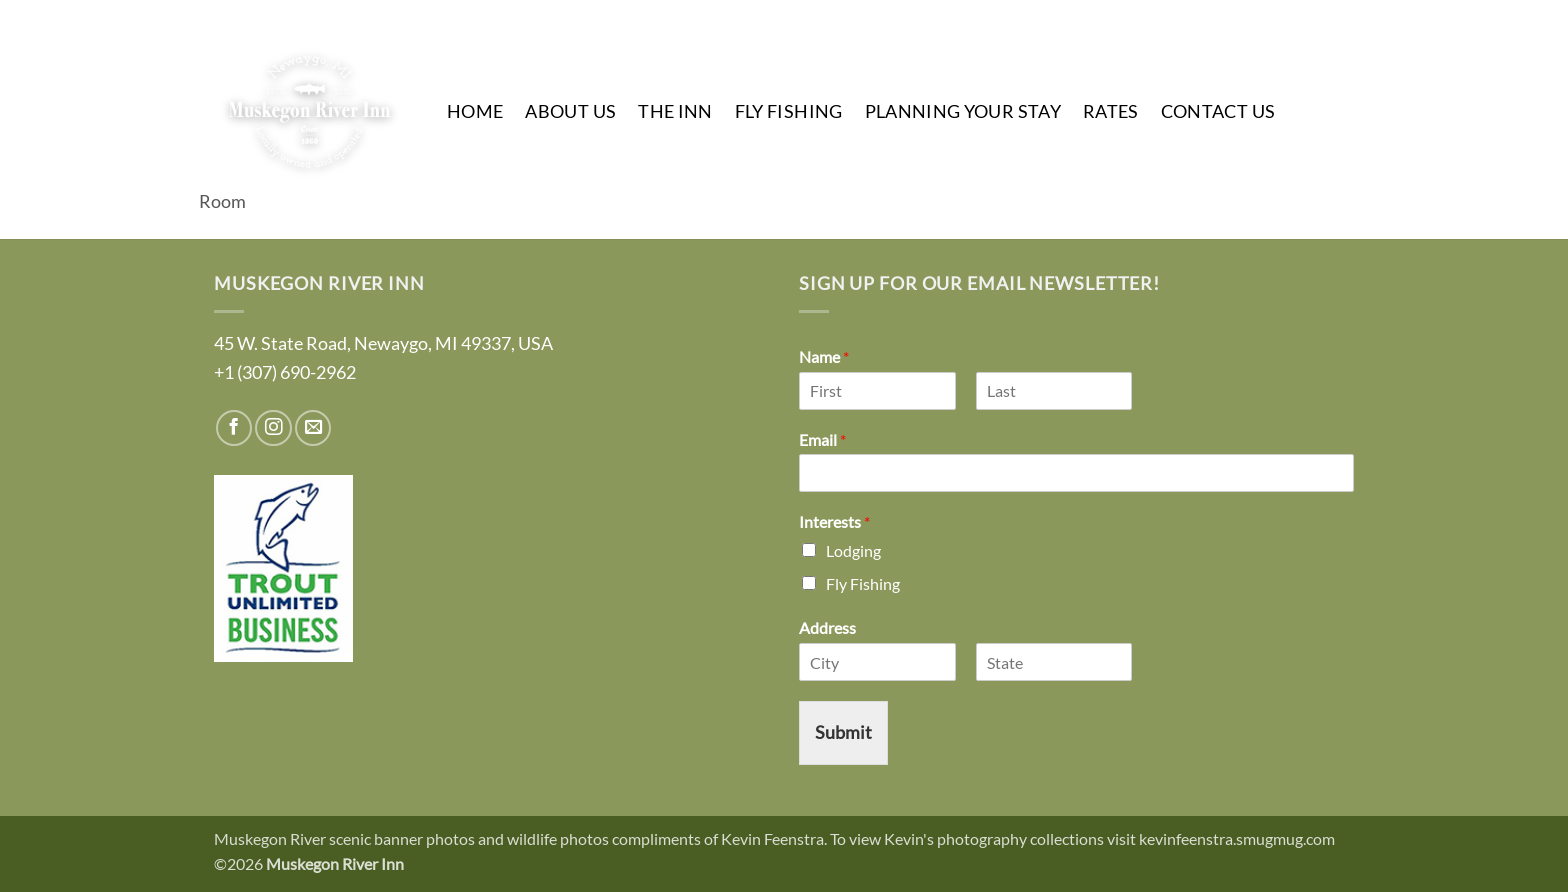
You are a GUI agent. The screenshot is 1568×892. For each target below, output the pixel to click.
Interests (834, 521)
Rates (1111, 111)
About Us (570, 111)
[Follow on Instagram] (1301, 18)
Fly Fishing (789, 111)
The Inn (675, 111)
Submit (843, 732)
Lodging (853, 550)
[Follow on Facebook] (1266, 18)
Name (824, 356)
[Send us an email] (1336, 18)
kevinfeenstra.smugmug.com (1237, 838)
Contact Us (1218, 111)
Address (827, 627)
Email (822, 439)
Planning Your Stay (963, 111)
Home (475, 111)
